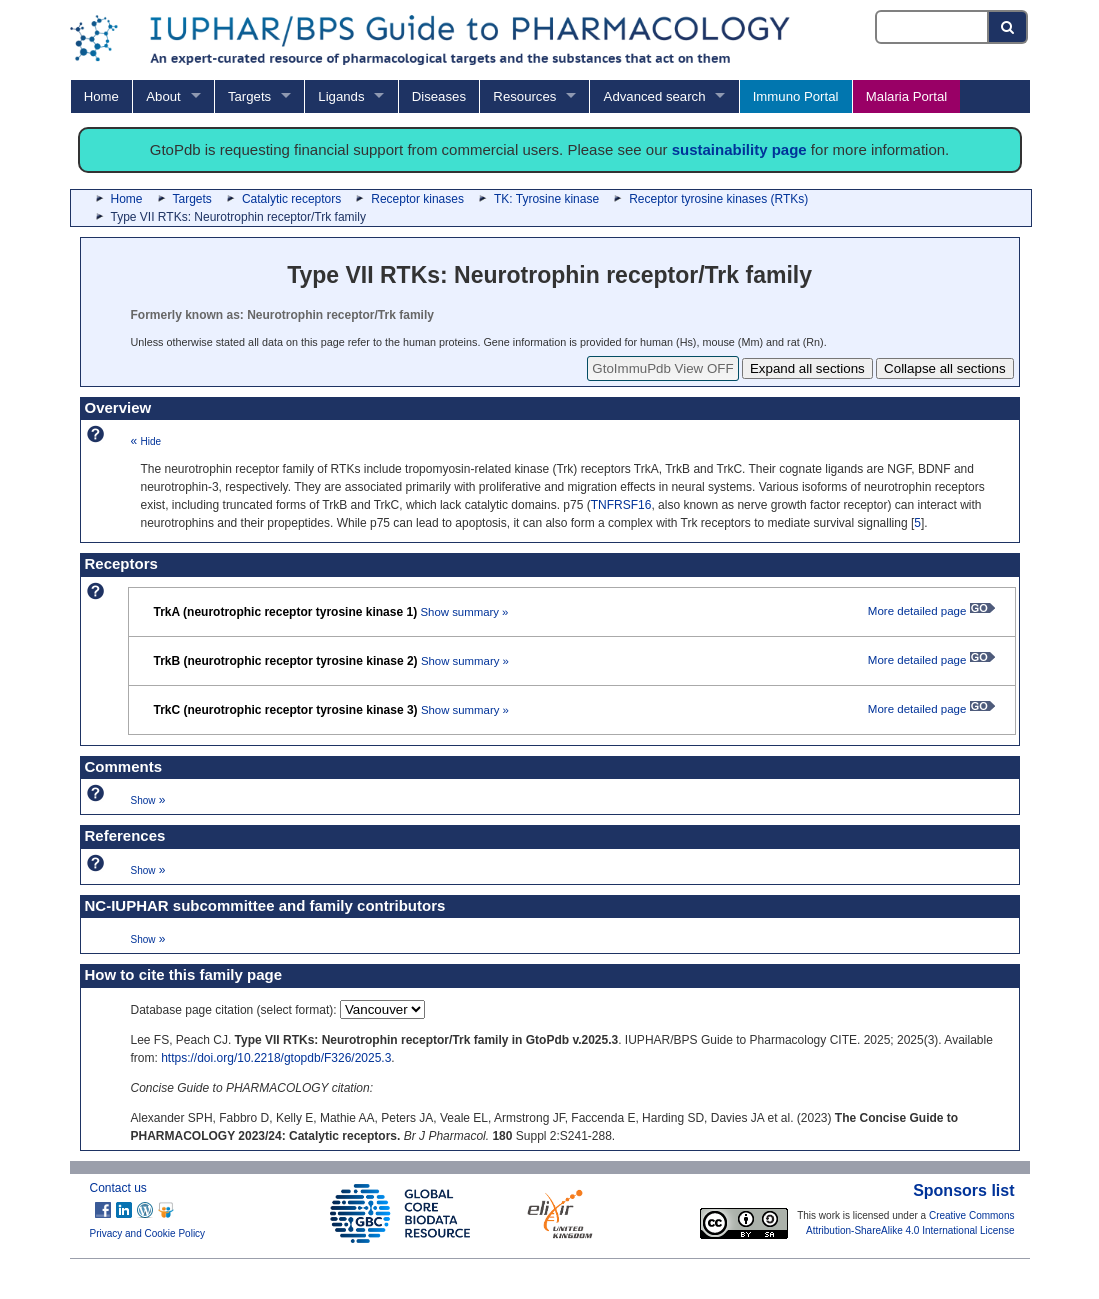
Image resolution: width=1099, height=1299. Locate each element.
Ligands (341, 96)
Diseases (439, 96)
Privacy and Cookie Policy (148, 1233)
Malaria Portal (906, 96)
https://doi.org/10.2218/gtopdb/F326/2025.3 (276, 1058)
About (163, 96)
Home (101, 96)
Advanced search (655, 96)
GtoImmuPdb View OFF (662, 368)
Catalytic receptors (291, 199)
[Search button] (1008, 27)
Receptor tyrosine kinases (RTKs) (718, 199)
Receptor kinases (417, 199)
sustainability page (739, 149)
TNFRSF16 (621, 505)
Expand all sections (807, 368)
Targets (249, 96)
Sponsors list (963, 1190)
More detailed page (931, 611)
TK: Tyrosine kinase (546, 199)
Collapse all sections (945, 368)
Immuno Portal (796, 96)
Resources (524, 96)
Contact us (118, 1188)
